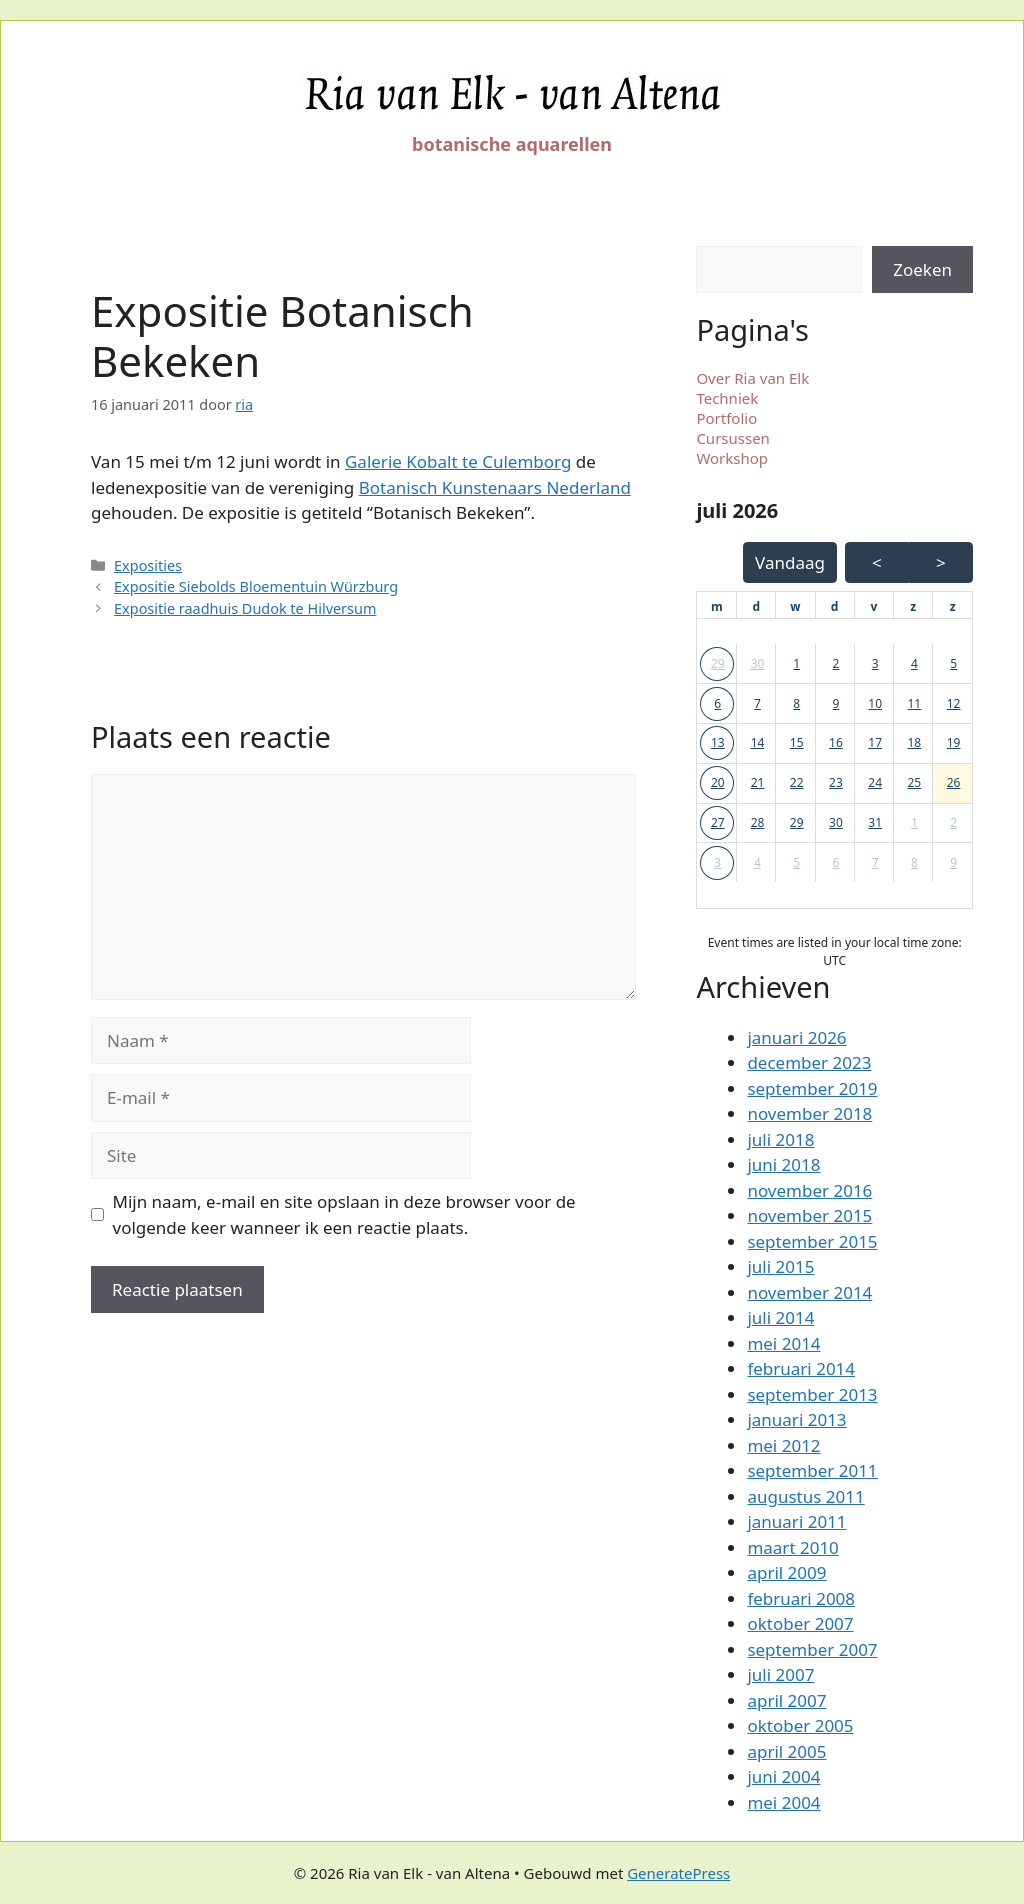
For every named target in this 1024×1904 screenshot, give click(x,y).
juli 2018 (780, 1139)
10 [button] (875, 703)
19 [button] (954, 742)
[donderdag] (835, 607)
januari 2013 (796, 1419)
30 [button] (758, 663)
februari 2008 (801, 1598)
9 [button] (836, 703)
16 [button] (836, 742)
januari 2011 (796, 1521)
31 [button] (875, 822)
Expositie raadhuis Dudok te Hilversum (245, 608)
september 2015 (812, 1241)
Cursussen (733, 438)
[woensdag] (795, 607)
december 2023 (809, 1062)
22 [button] (797, 782)
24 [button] (875, 782)
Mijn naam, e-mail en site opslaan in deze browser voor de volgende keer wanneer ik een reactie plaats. (344, 1214)
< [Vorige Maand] (877, 562)
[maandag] (717, 607)
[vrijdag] (873, 607)
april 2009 (786, 1572)
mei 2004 (783, 1802)
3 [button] (875, 663)
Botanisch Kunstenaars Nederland (495, 487)
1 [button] (796, 663)
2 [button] (836, 663)
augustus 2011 (805, 1496)
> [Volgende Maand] (941, 562)
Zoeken (922, 269)
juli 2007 (780, 1674)
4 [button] (914, 663)
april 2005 (786, 1751)
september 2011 (812, 1470)
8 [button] (796, 703)
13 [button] (718, 742)
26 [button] (954, 782)
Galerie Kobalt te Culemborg (458, 461)
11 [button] (915, 703)
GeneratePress (678, 1873)
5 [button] (953, 663)
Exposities (148, 565)
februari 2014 (801, 1368)
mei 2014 (783, 1343)
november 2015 (809, 1215)
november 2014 (809, 1292)
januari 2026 (796, 1037)
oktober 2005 (800, 1725)
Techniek (727, 398)
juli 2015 (780, 1266)
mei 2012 (783, 1445)
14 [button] (758, 742)
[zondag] (953, 607)
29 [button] (718, 663)
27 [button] (718, 822)
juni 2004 (783, 1776)
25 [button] (915, 782)
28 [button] (758, 822)
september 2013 (812, 1394)
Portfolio (726, 418)
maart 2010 (792, 1547)
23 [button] (836, 782)
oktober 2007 (800, 1623)
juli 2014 (780, 1317)
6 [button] (717, 703)
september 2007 (812, 1649)
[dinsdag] (756, 607)
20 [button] (718, 782)
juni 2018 (783, 1164)
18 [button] (915, 742)
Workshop (732, 458)
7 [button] (757, 703)
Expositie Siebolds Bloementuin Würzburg (256, 586)
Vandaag (790, 562)
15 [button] (797, 742)
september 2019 (812, 1088)
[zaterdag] (913, 607)
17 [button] (875, 742)
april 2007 (786, 1700)
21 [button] (758, 782)
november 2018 (809, 1113)
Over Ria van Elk (752, 378)
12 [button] (954, 703)
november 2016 (809, 1190)
